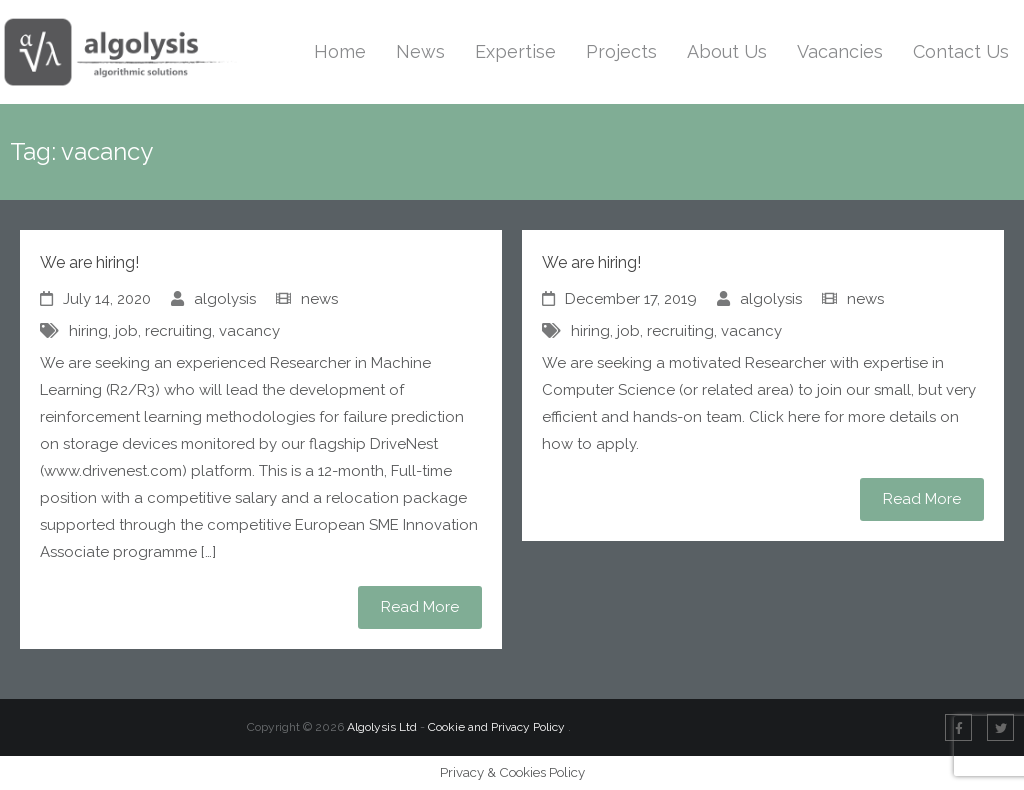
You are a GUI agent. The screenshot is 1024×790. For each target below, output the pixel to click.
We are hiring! (89, 262)
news (319, 299)
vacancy (249, 331)
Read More (420, 607)
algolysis (225, 299)
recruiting (178, 331)
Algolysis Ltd (382, 727)
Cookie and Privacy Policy (498, 727)
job (126, 331)
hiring (88, 331)
